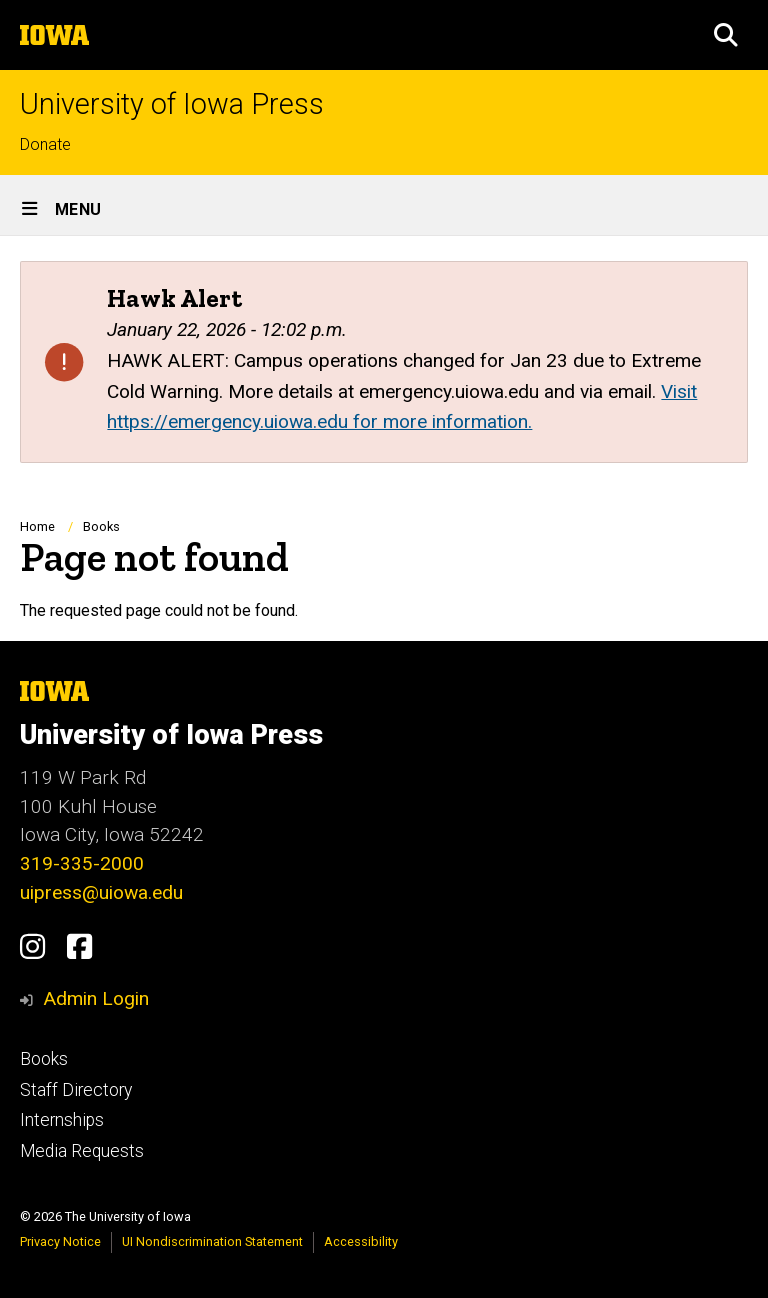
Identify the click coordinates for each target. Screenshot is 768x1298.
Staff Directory (76, 1090)
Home (37, 526)
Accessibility (361, 1241)
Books (101, 526)
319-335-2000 (82, 863)
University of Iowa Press (172, 104)
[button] (726, 35)
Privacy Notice (60, 1241)
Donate (45, 144)
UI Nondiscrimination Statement (212, 1241)
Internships (62, 1120)
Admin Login (96, 998)
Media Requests (82, 1151)
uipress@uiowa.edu (101, 892)
